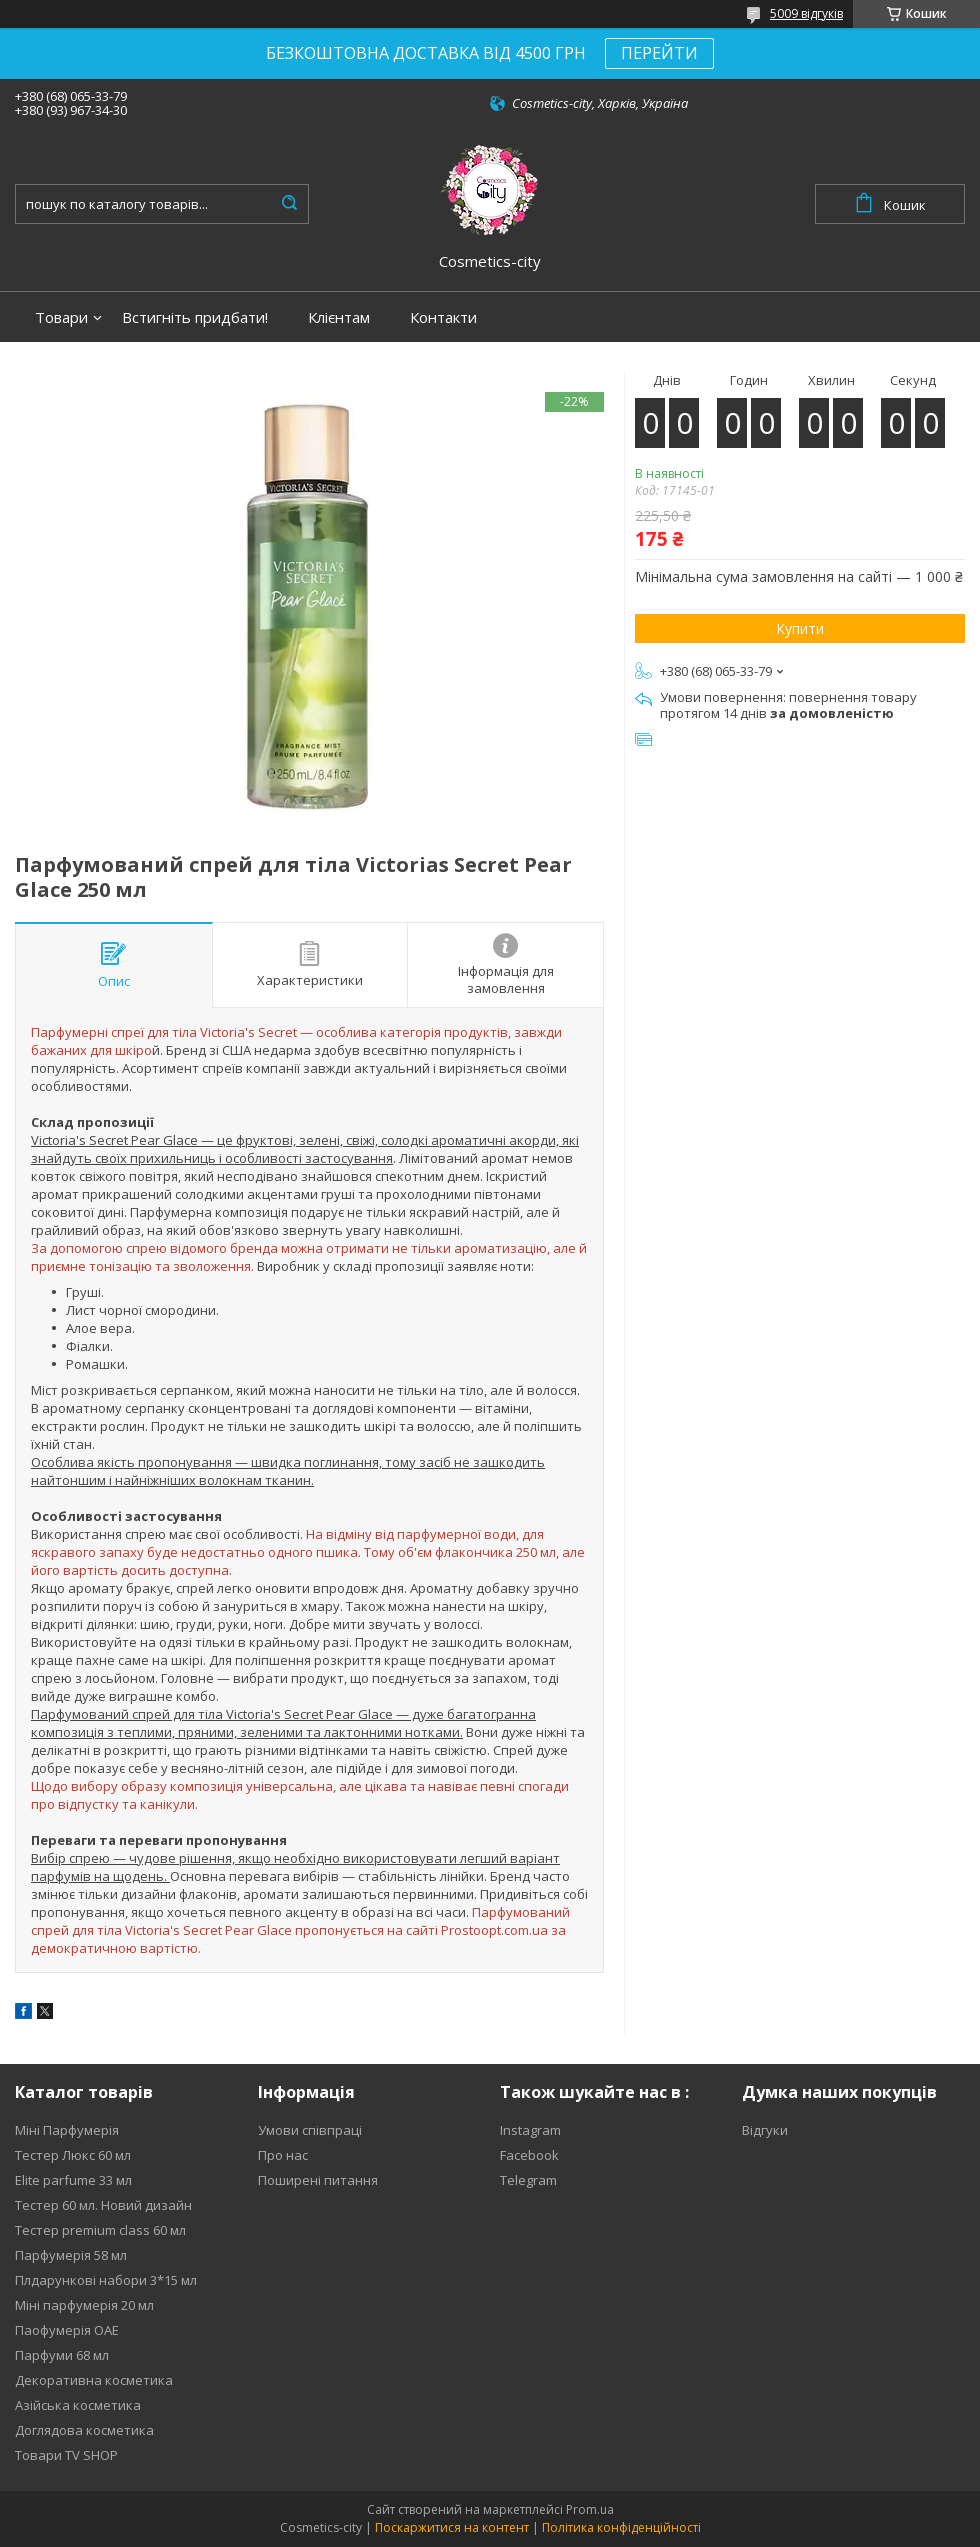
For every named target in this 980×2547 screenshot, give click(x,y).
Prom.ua (590, 2509)
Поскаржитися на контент (452, 2527)
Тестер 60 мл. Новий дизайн (103, 2205)
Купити (800, 628)
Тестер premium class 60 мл (100, 2230)
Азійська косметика (78, 2405)
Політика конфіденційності (621, 2527)
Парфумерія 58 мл (71, 2255)
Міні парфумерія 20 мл (84, 2305)
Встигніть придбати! (195, 317)
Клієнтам (339, 317)
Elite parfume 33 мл (73, 2180)
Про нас (283, 2155)
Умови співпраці (310, 2130)
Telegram (528, 2180)
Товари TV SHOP (66, 2455)
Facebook (529, 2155)
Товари (61, 317)
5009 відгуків (806, 13)
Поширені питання (318, 2180)
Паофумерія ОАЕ (67, 2330)
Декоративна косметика (94, 2380)
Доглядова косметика (84, 2430)
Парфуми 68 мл (62, 2355)
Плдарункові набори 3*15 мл (106, 2280)
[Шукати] (289, 204)
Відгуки (765, 2130)
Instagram (530, 2130)
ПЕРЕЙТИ (659, 53)
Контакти (443, 317)
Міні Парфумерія (67, 2130)
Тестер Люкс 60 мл (73, 2155)
